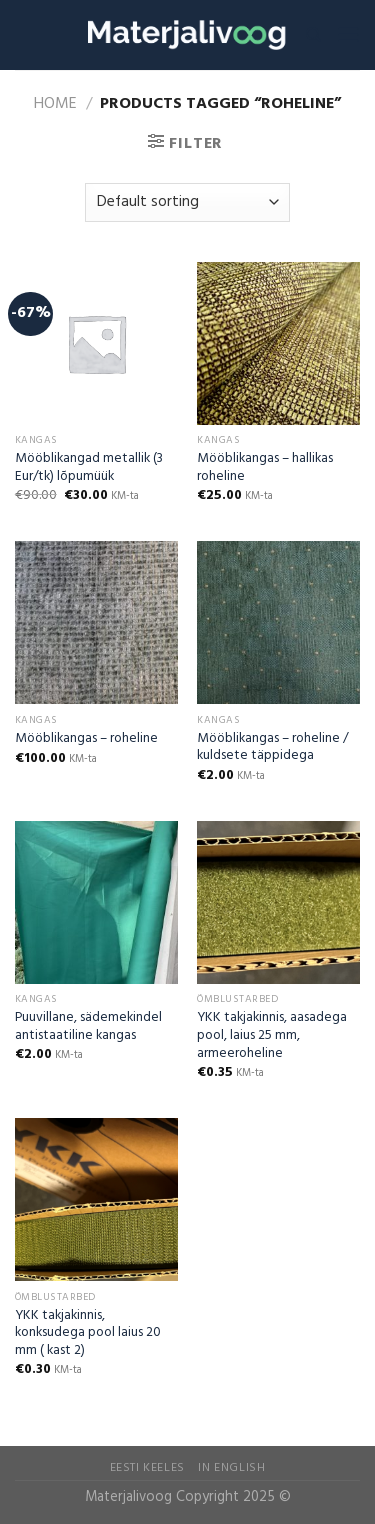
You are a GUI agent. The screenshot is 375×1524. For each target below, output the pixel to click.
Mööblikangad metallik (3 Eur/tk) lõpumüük (89, 467)
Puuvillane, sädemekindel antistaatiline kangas (88, 1026)
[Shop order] (187, 202)
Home (55, 104)
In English (231, 1468)
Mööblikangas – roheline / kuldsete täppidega (272, 747)
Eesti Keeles (147, 1468)
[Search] (313, 35)
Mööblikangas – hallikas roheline (265, 467)
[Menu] (348, 34)
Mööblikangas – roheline (86, 739)
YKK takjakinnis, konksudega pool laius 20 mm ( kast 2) (88, 1333)
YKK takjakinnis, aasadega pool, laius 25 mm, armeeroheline (272, 1035)
